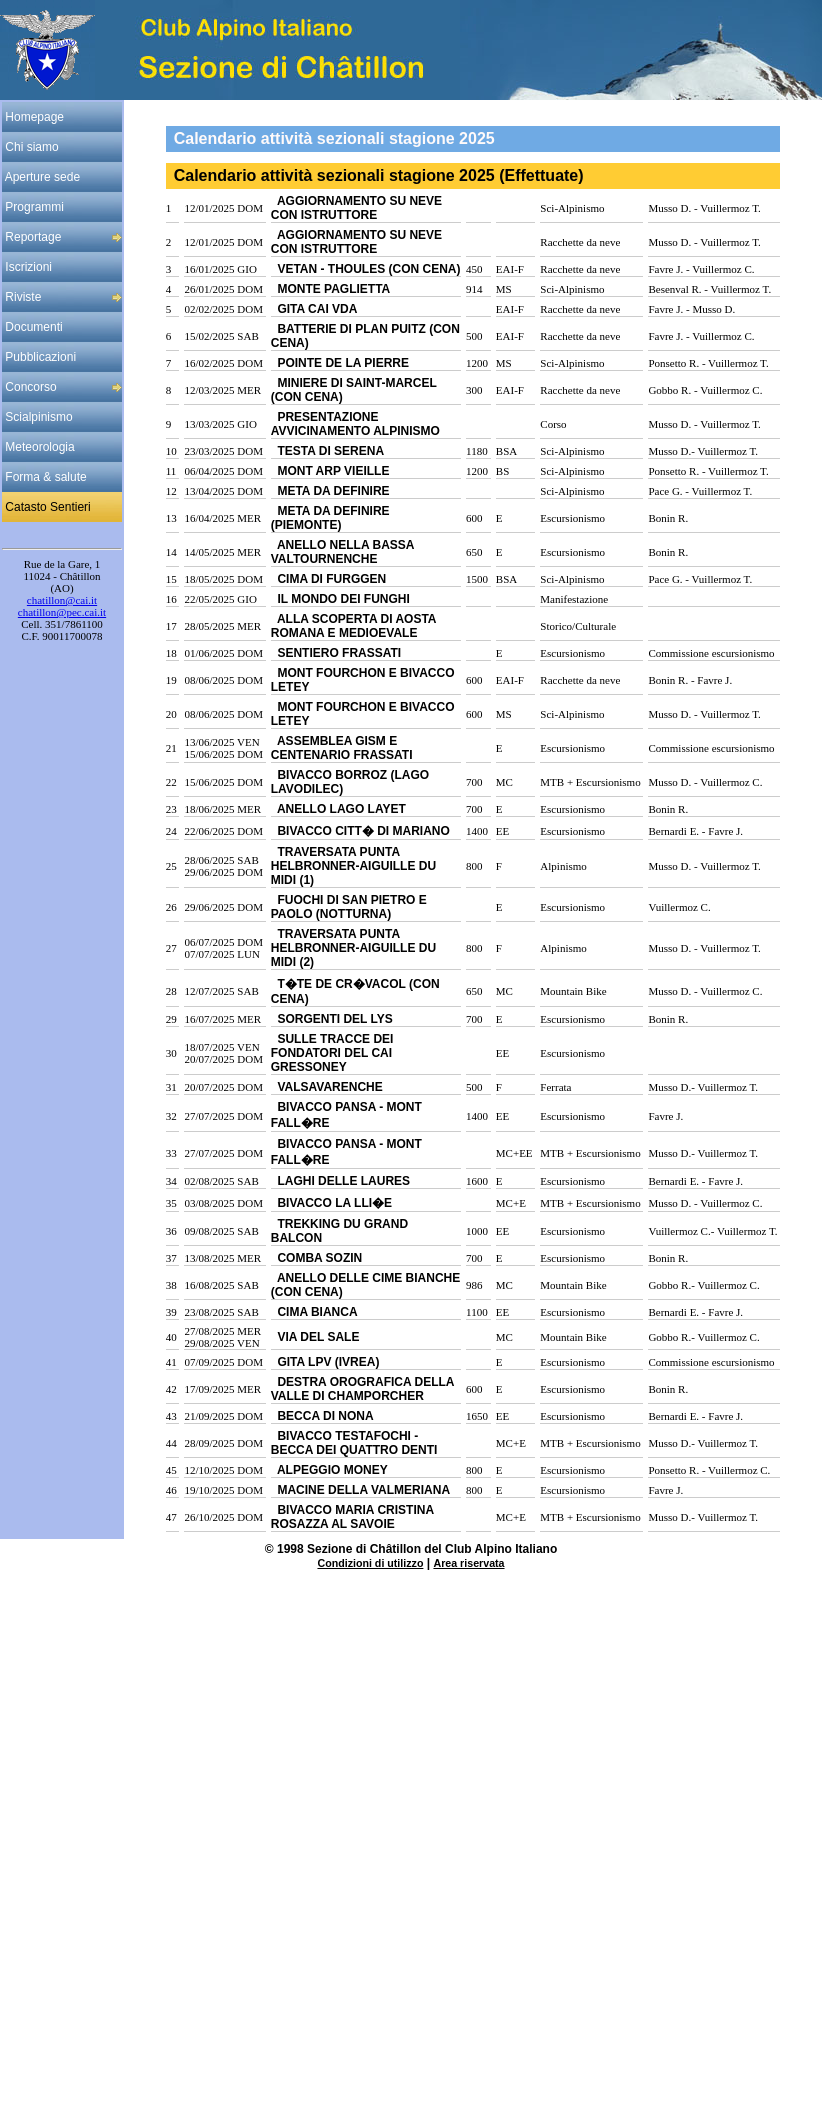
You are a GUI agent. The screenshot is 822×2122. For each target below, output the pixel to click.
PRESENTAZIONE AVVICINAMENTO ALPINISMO (355, 424)
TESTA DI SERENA (327, 451)
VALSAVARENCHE (327, 1087)
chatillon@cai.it (62, 600)
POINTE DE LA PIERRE (340, 363)
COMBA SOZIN (317, 1258)
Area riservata (468, 1563)
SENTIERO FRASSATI (336, 653)
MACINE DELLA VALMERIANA (360, 1490)
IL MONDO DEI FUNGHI (340, 599)
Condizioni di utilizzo (370, 1563)
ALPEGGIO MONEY (329, 1470)
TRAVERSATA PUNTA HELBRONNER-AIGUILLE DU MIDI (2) (353, 948)
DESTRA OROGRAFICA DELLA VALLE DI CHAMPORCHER (362, 1389)
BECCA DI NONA (322, 1416)
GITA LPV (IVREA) (325, 1362)
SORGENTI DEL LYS (332, 1019)
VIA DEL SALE (315, 1337)
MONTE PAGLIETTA (331, 289)
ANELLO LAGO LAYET (338, 809)
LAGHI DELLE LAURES (340, 1181)
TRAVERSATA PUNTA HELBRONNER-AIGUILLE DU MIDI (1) (353, 866)
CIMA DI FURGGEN (329, 579)
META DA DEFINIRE (330, 491)
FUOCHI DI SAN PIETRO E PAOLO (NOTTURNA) (349, 907)
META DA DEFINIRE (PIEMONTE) (330, 518)
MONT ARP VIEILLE (330, 471)
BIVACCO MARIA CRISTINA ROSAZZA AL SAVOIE (352, 1517)
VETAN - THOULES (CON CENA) (366, 269)
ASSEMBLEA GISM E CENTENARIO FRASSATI (342, 748)
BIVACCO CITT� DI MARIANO (360, 831)
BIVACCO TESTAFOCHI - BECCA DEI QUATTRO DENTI (354, 1443)
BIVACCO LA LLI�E (331, 1203)
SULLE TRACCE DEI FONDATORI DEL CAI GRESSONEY (332, 1053)
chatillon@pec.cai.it (62, 612)
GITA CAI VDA (314, 309)
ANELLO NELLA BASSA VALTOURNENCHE (342, 552)
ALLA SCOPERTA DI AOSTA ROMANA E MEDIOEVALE (353, 626)
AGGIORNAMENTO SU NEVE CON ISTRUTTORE (356, 208)
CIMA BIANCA (314, 1312)
